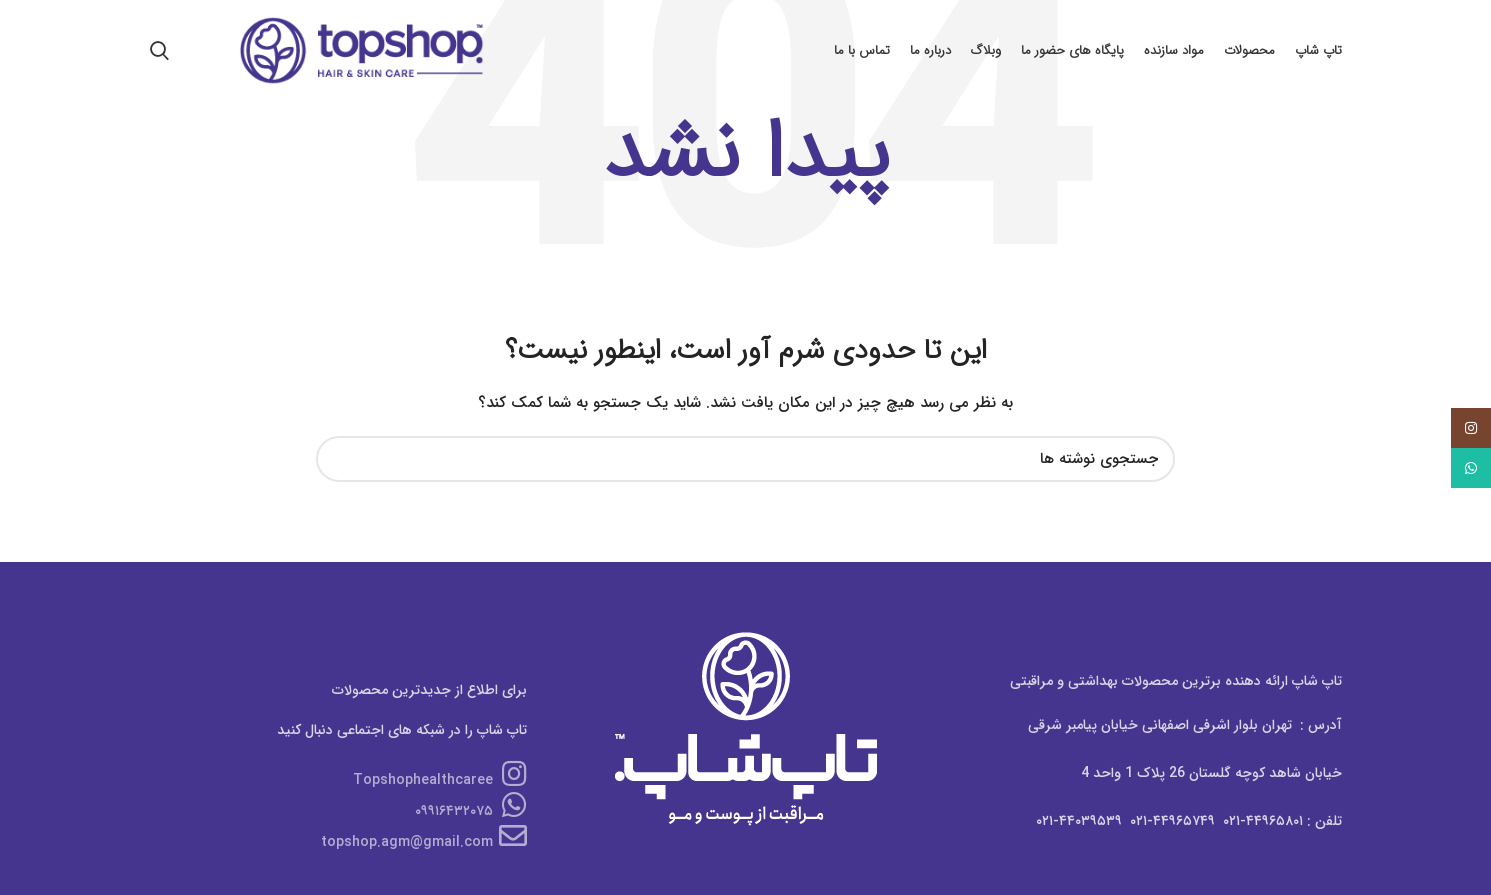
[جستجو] (745, 459)
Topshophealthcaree (440, 780)
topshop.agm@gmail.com (424, 842)
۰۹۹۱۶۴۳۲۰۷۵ (471, 811)
